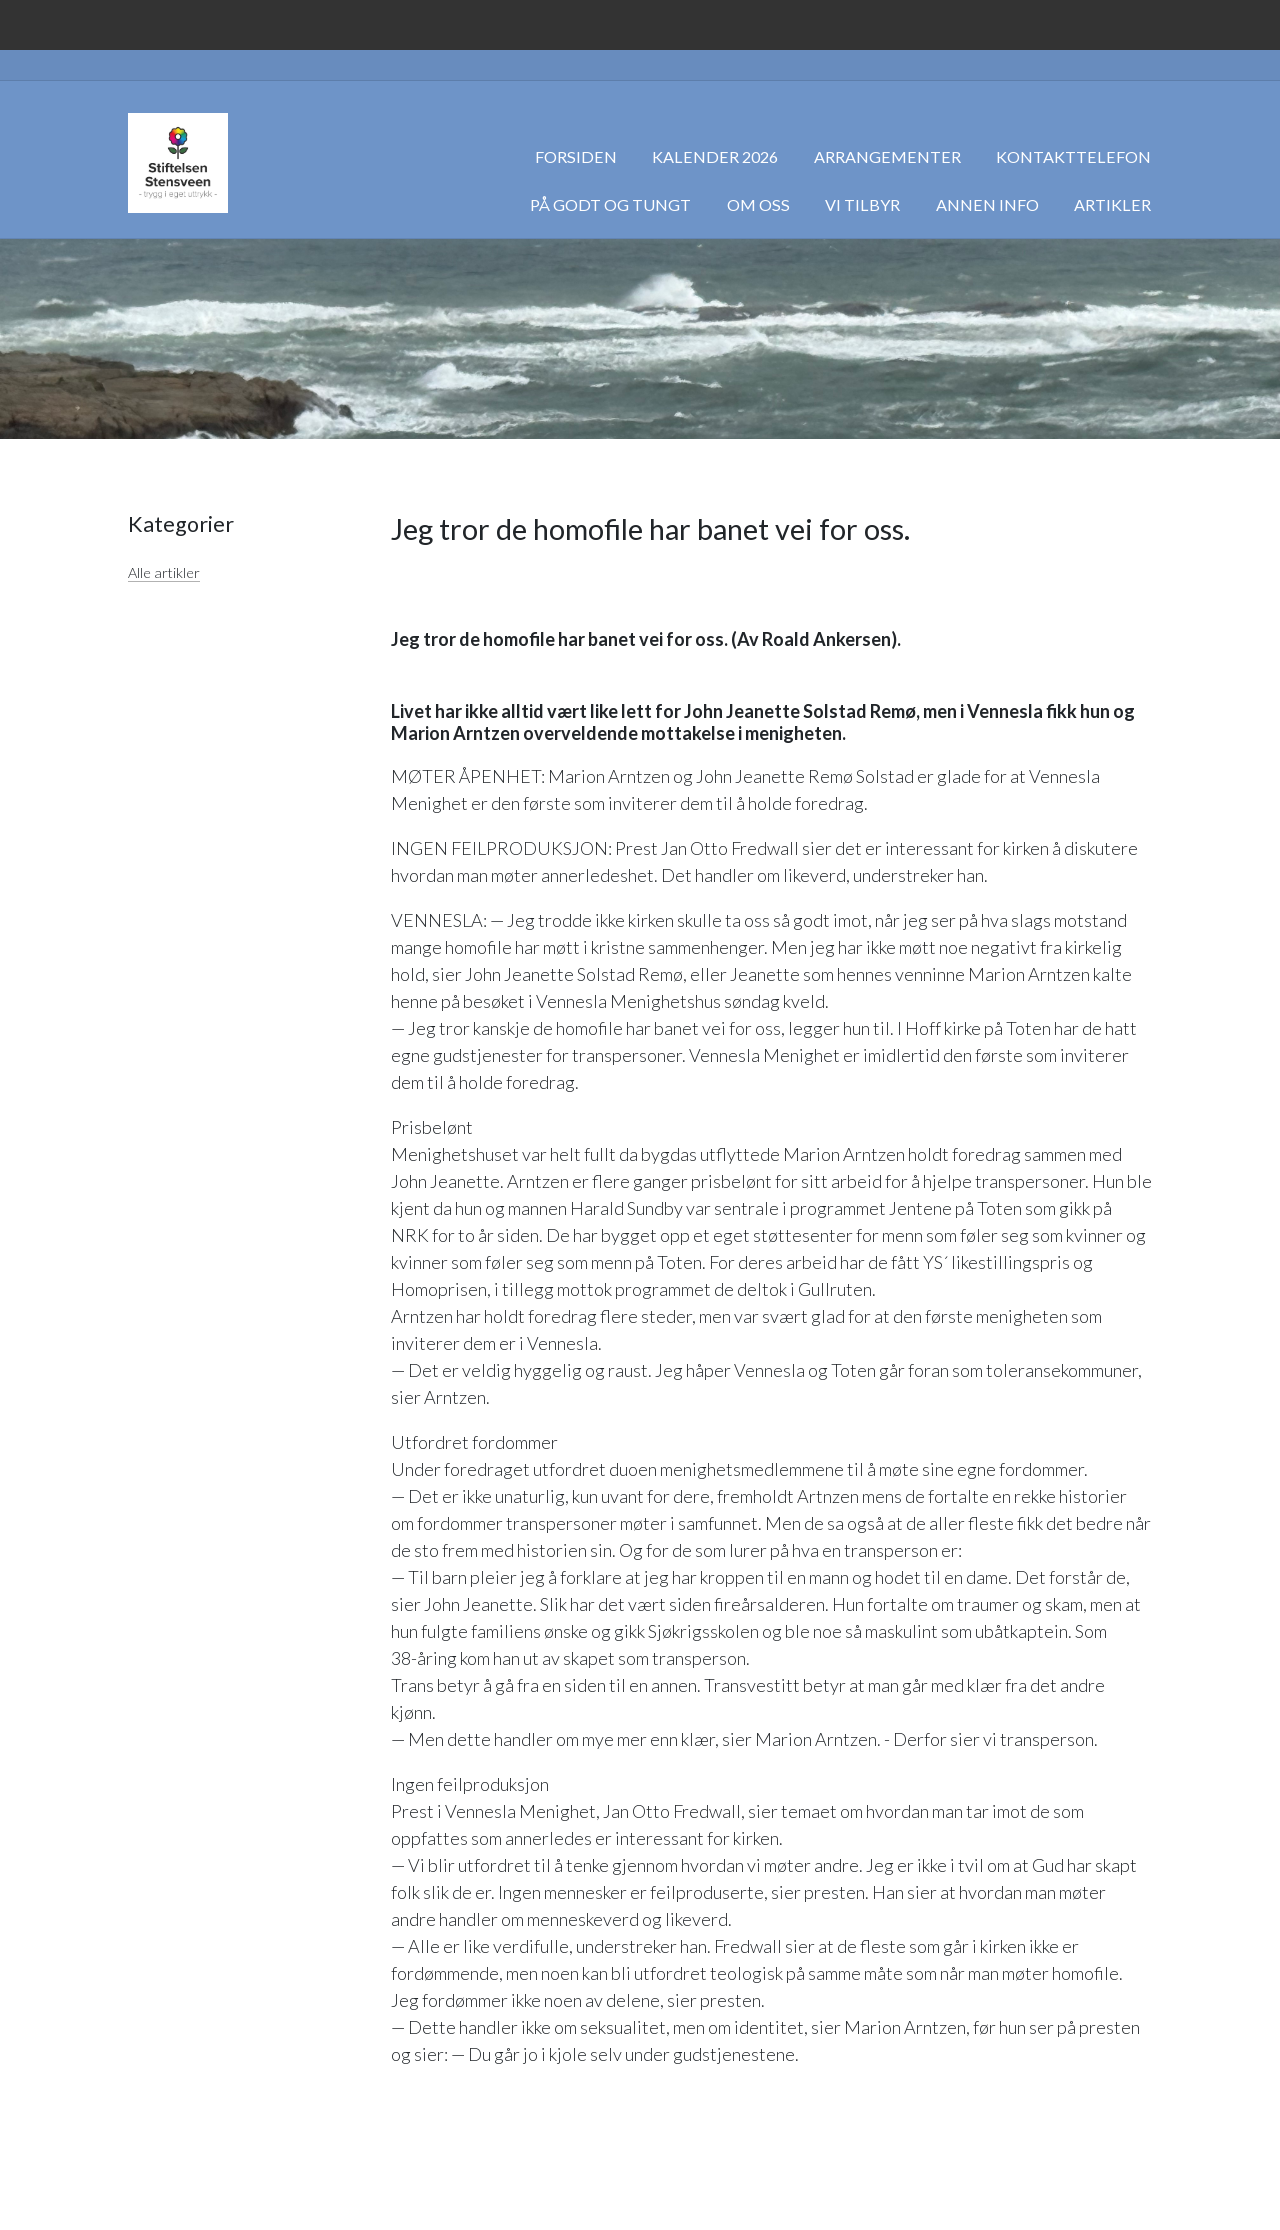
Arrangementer (887, 156)
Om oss (758, 204)
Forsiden (576, 156)
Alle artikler (164, 572)
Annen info (987, 204)
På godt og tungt (610, 204)
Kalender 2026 (715, 156)
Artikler (1112, 204)
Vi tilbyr (862, 204)
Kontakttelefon (1073, 156)
